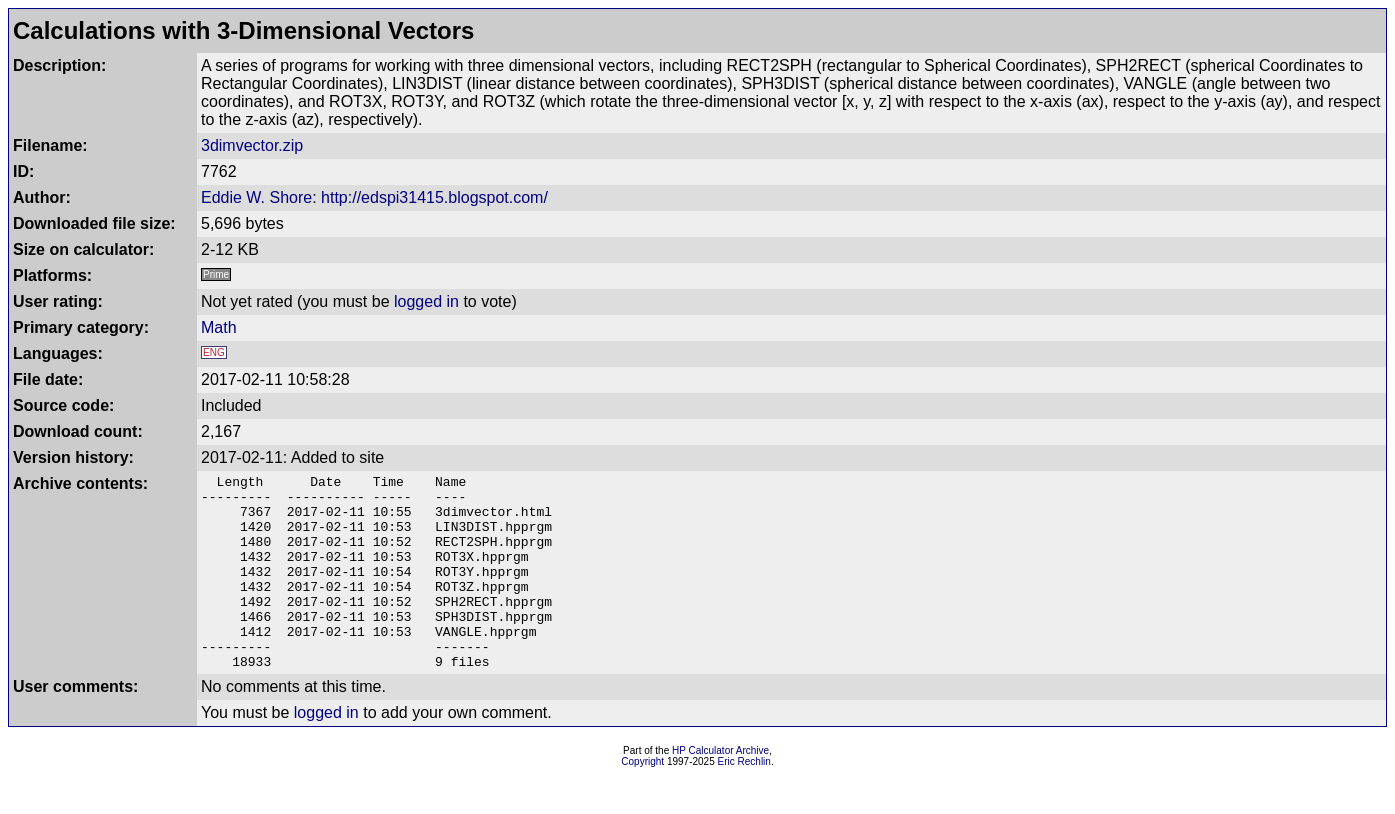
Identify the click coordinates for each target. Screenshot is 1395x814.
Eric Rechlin (744, 800)
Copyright (642, 800)
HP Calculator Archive (720, 789)
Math (219, 327)
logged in (426, 301)
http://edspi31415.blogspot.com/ (434, 197)
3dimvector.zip (252, 145)
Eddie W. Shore (256, 197)
